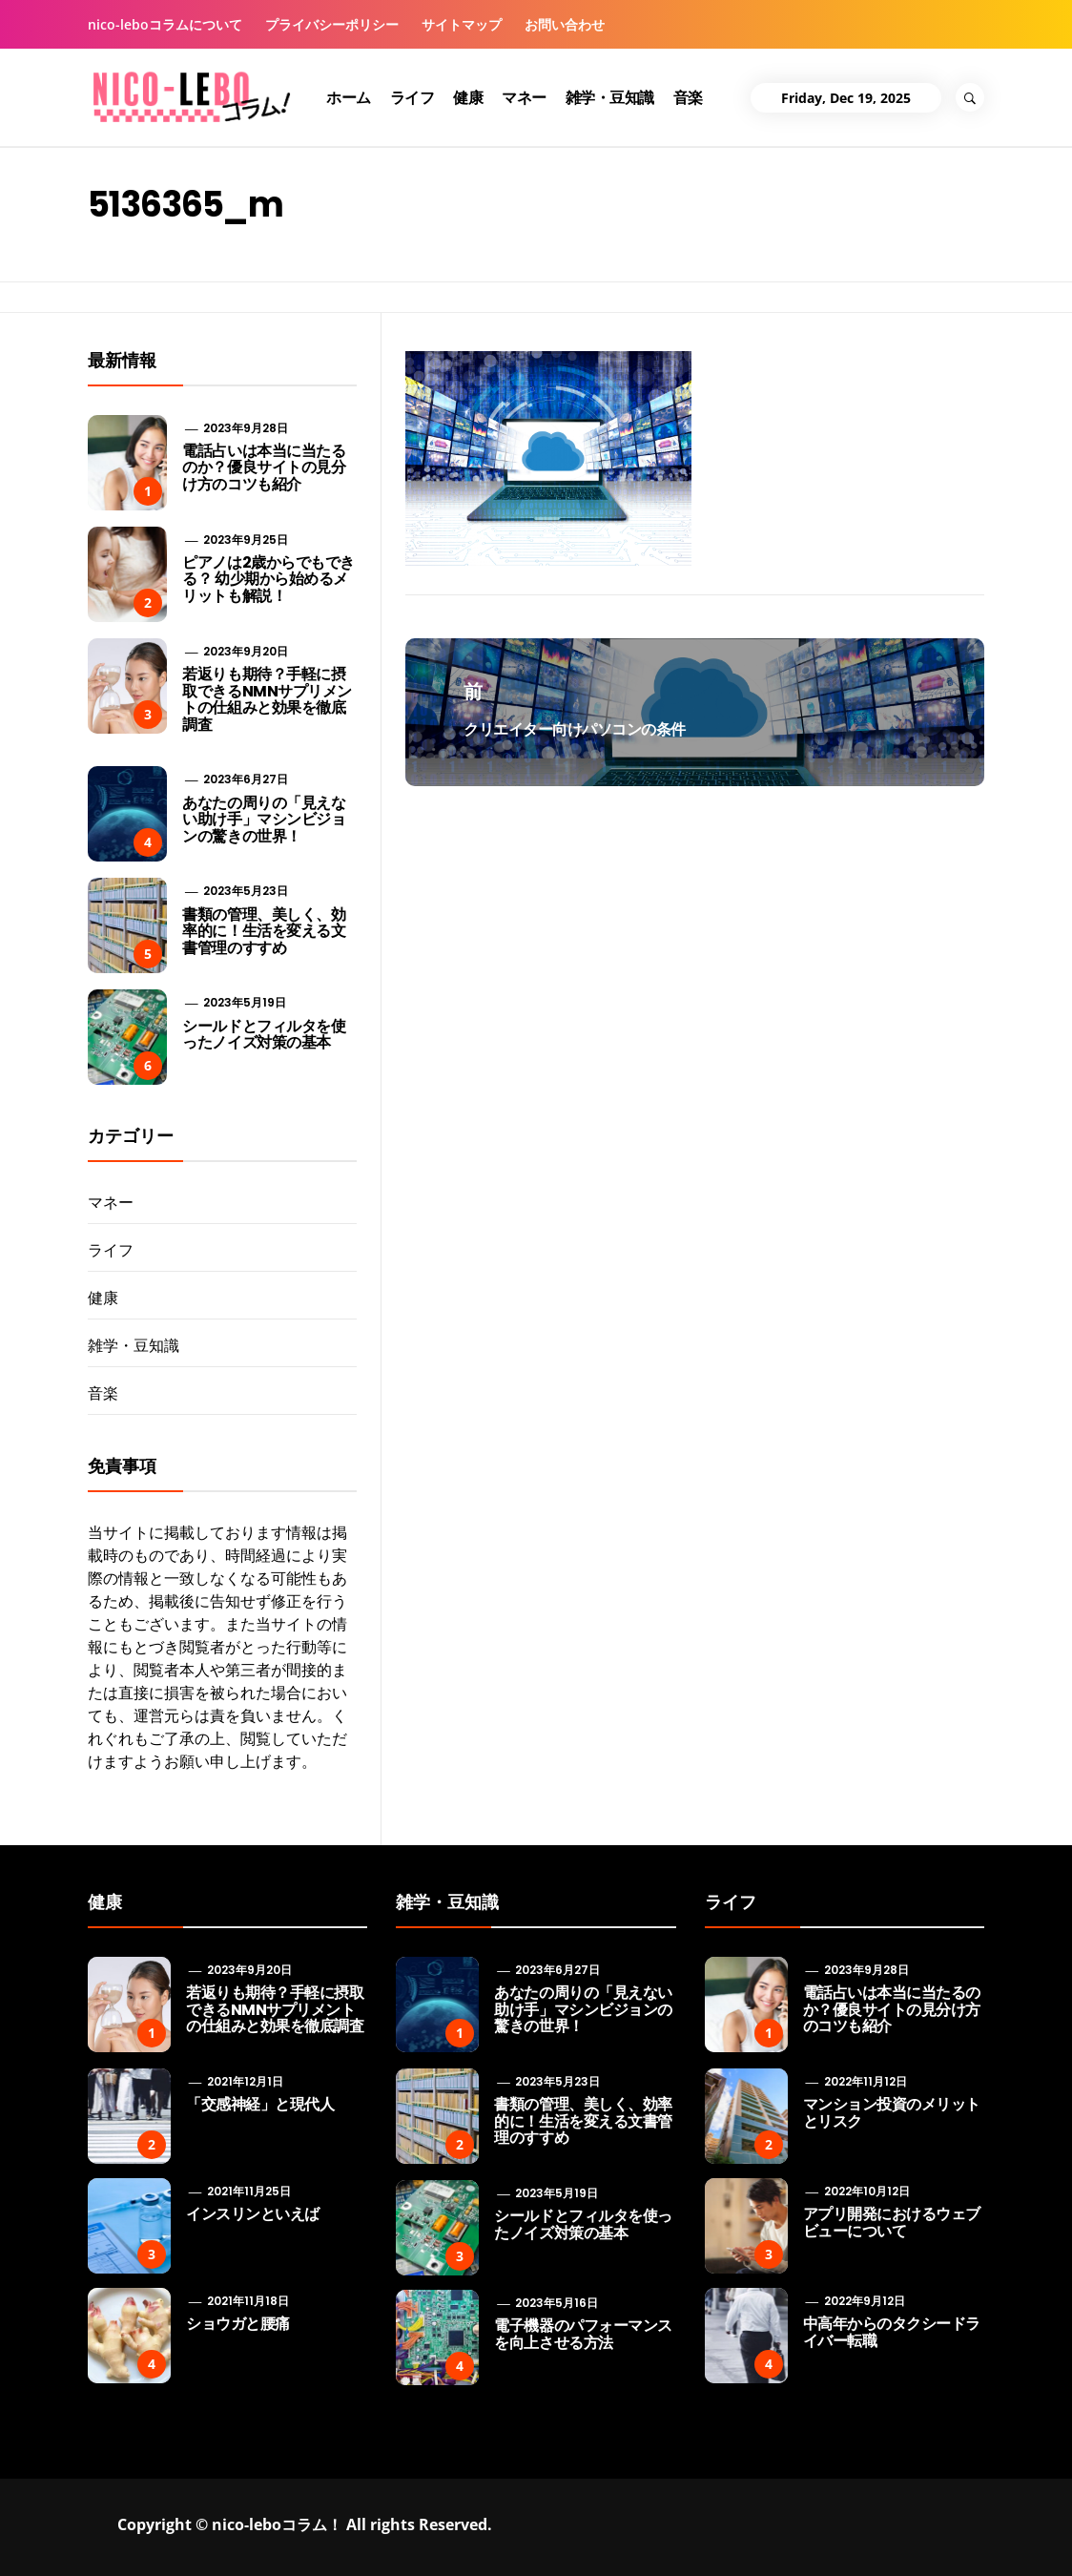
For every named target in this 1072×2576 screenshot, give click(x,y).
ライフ (412, 97)
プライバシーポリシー (332, 24)
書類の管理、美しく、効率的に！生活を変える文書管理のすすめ (263, 931)
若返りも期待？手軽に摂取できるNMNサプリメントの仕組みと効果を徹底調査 (266, 699)
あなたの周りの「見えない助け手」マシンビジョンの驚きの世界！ (263, 819)
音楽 (688, 97)
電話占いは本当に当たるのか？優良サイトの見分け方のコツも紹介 (263, 467)
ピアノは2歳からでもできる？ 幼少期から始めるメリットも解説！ (268, 579)
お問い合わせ (565, 24)
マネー (524, 97)
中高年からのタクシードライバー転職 (891, 2332)
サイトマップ (462, 24)
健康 (468, 97)
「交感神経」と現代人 (260, 2104)
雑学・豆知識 (610, 97)
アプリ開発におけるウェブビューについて (891, 2222)
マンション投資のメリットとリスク (891, 2112)
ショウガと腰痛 (238, 2324)
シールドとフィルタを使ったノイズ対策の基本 (263, 1034)
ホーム (348, 97)
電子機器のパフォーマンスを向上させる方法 (582, 2334)
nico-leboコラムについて (165, 24)
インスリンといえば (253, 2214)
